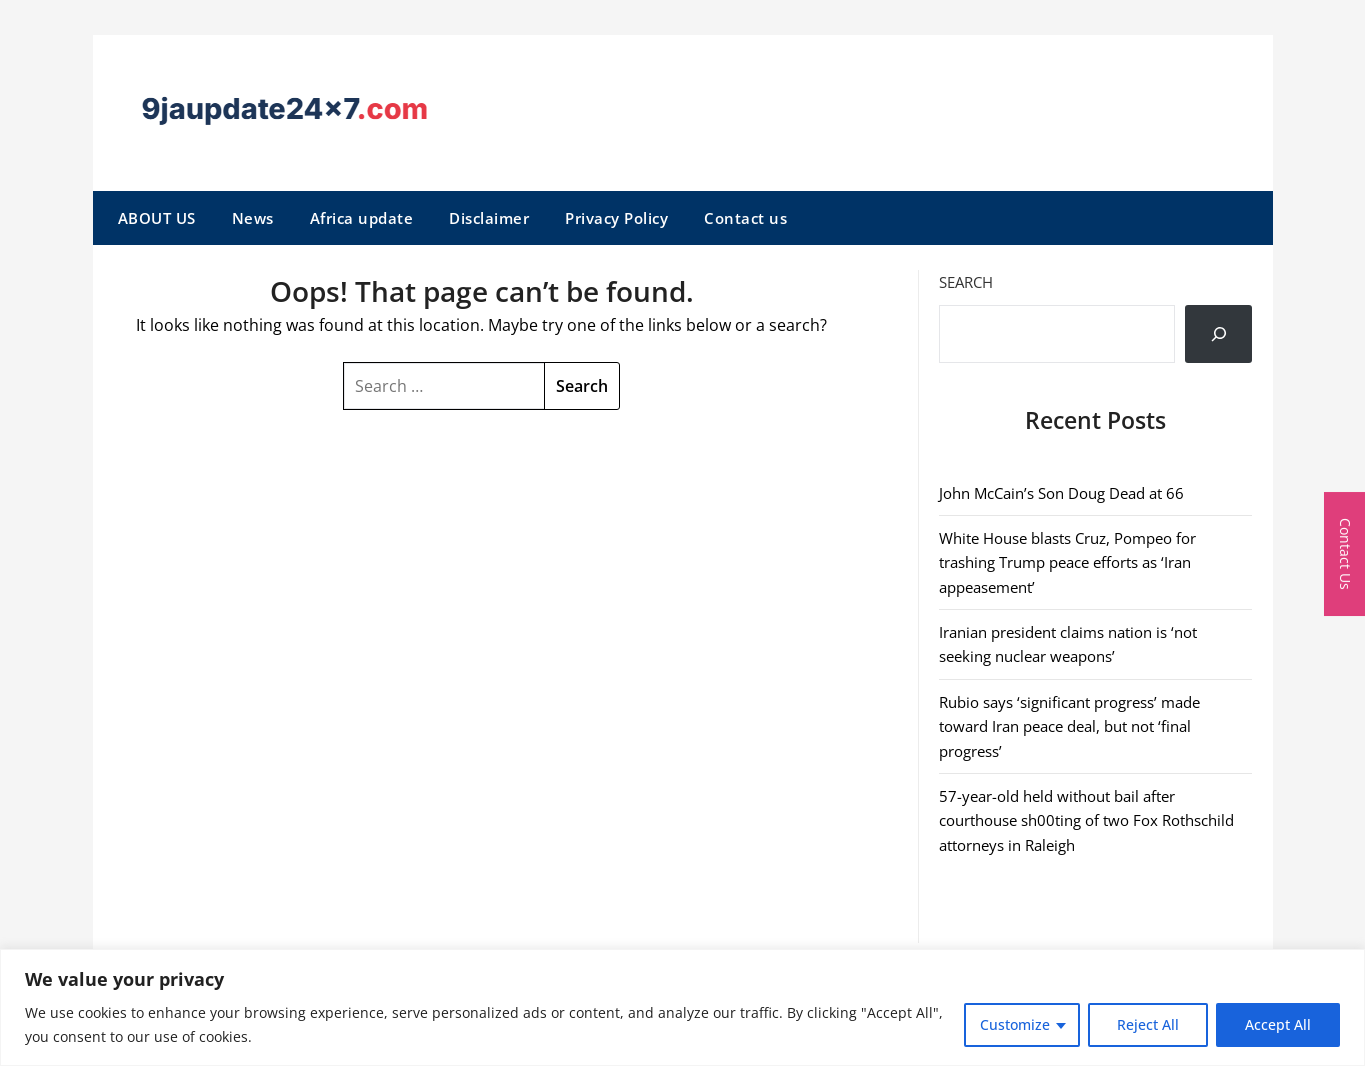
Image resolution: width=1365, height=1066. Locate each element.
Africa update (362, 218)
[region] (682, 1007)
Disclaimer (489, 218)
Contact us (745, 218)
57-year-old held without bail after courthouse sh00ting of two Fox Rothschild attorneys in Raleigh (1086, 820)
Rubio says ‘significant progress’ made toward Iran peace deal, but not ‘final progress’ (1069, 726)
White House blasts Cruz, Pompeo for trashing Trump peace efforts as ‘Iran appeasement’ (1067, 562)
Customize (1015, 1024)
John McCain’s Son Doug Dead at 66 (1061, 493)
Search (966, 282)
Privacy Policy (616, 218)
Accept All (1278, 1024)
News (253, 218)
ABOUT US (157, 218)
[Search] (1219, 334)
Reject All (1148, 1024)
